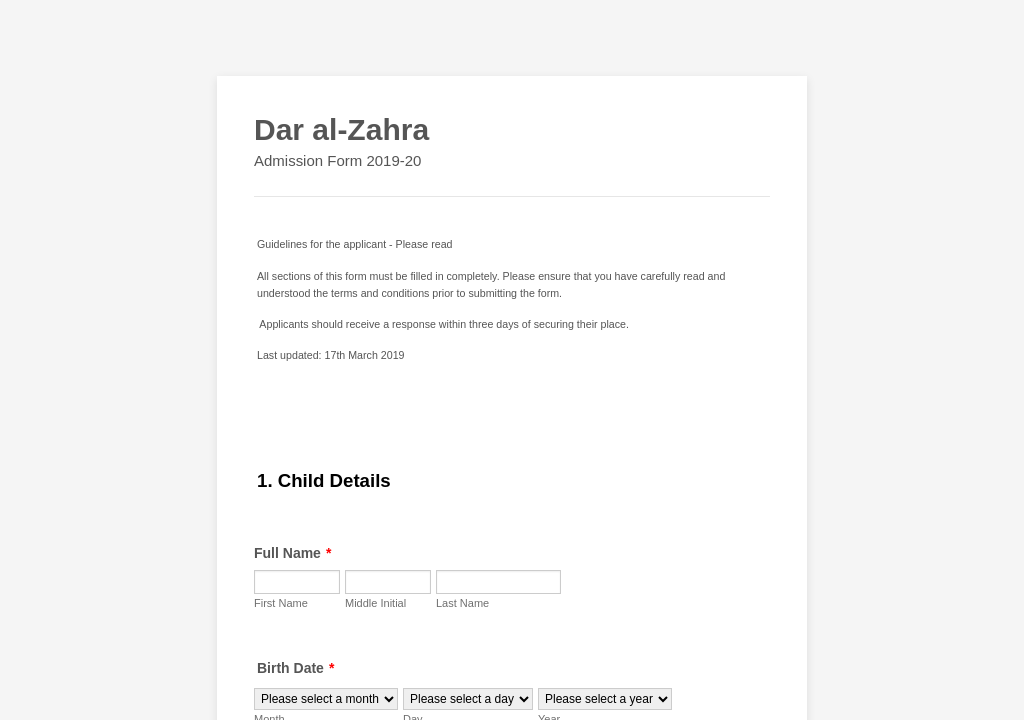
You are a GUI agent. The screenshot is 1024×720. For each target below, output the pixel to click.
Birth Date (295, 668)
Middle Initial (375, 603)
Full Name (292, 553)
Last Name (462, 603)
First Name (281, 603)
